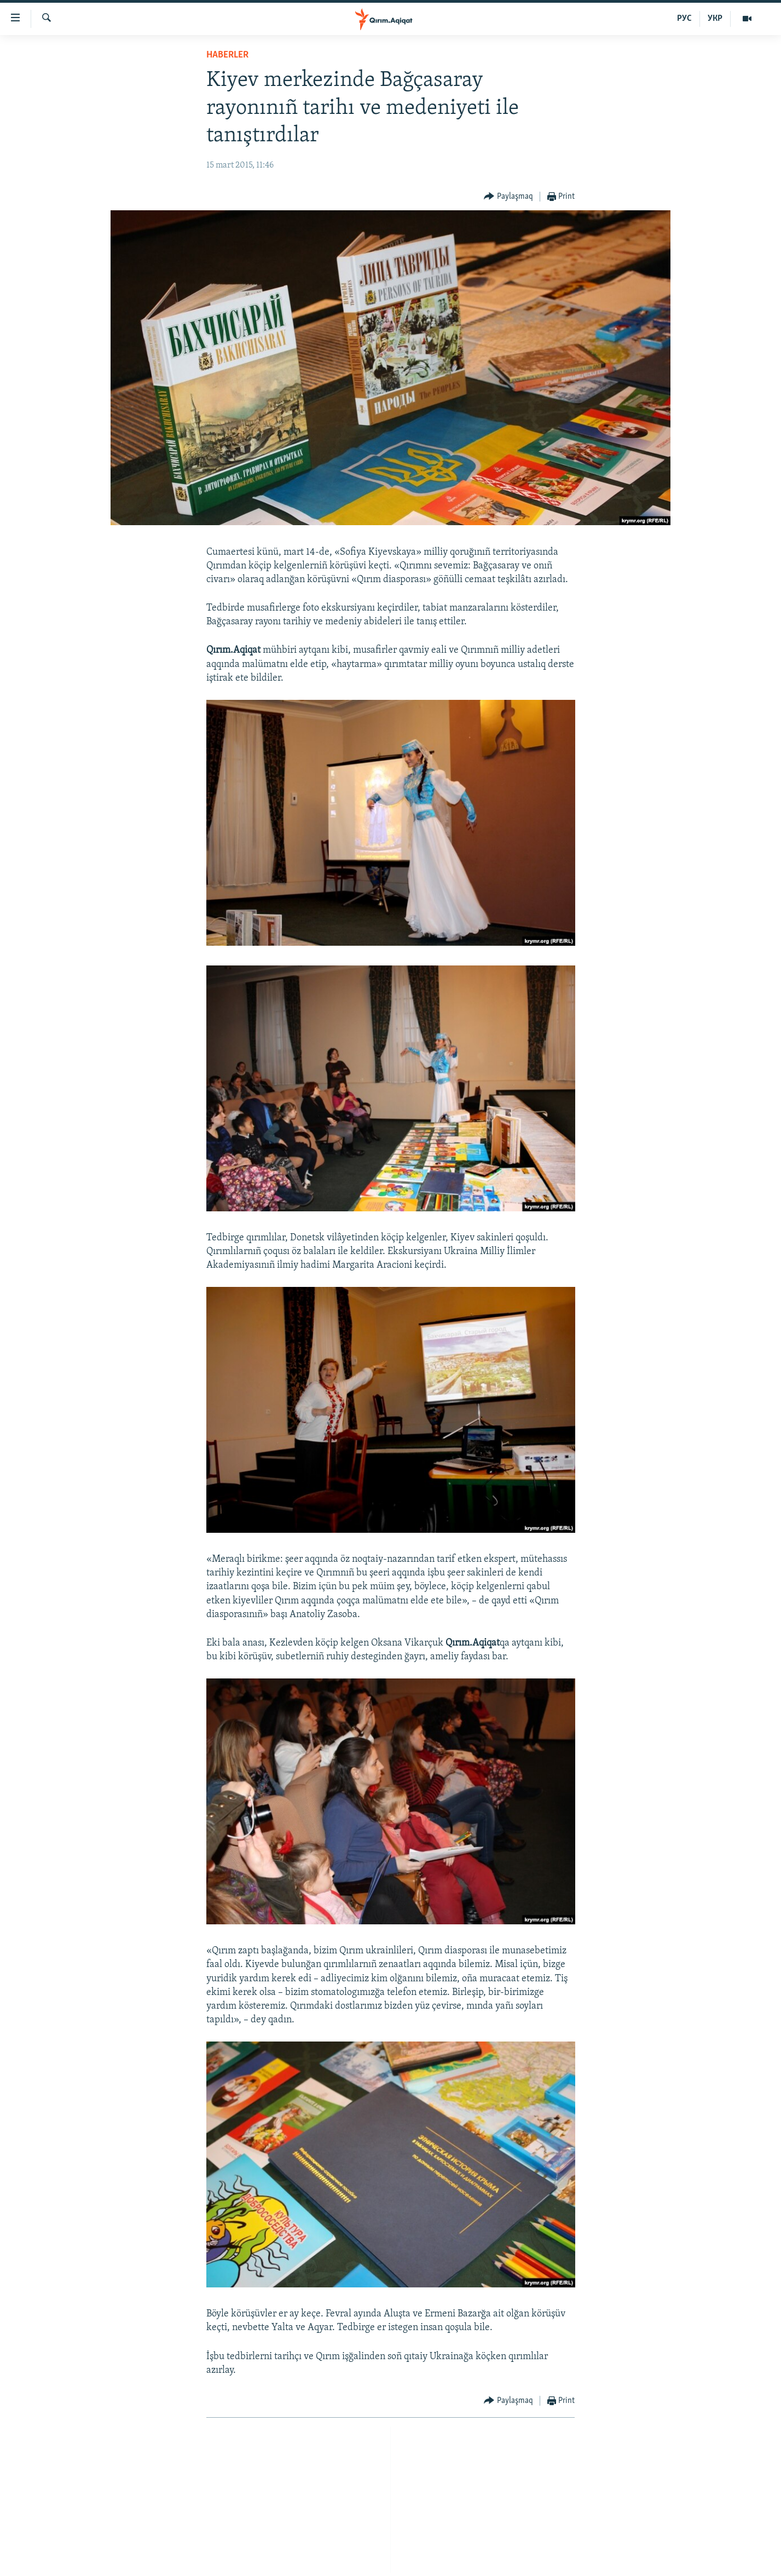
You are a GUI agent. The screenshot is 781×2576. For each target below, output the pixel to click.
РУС (684, 18)
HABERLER (227, 55)
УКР (715, 18)
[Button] (508, 196)
